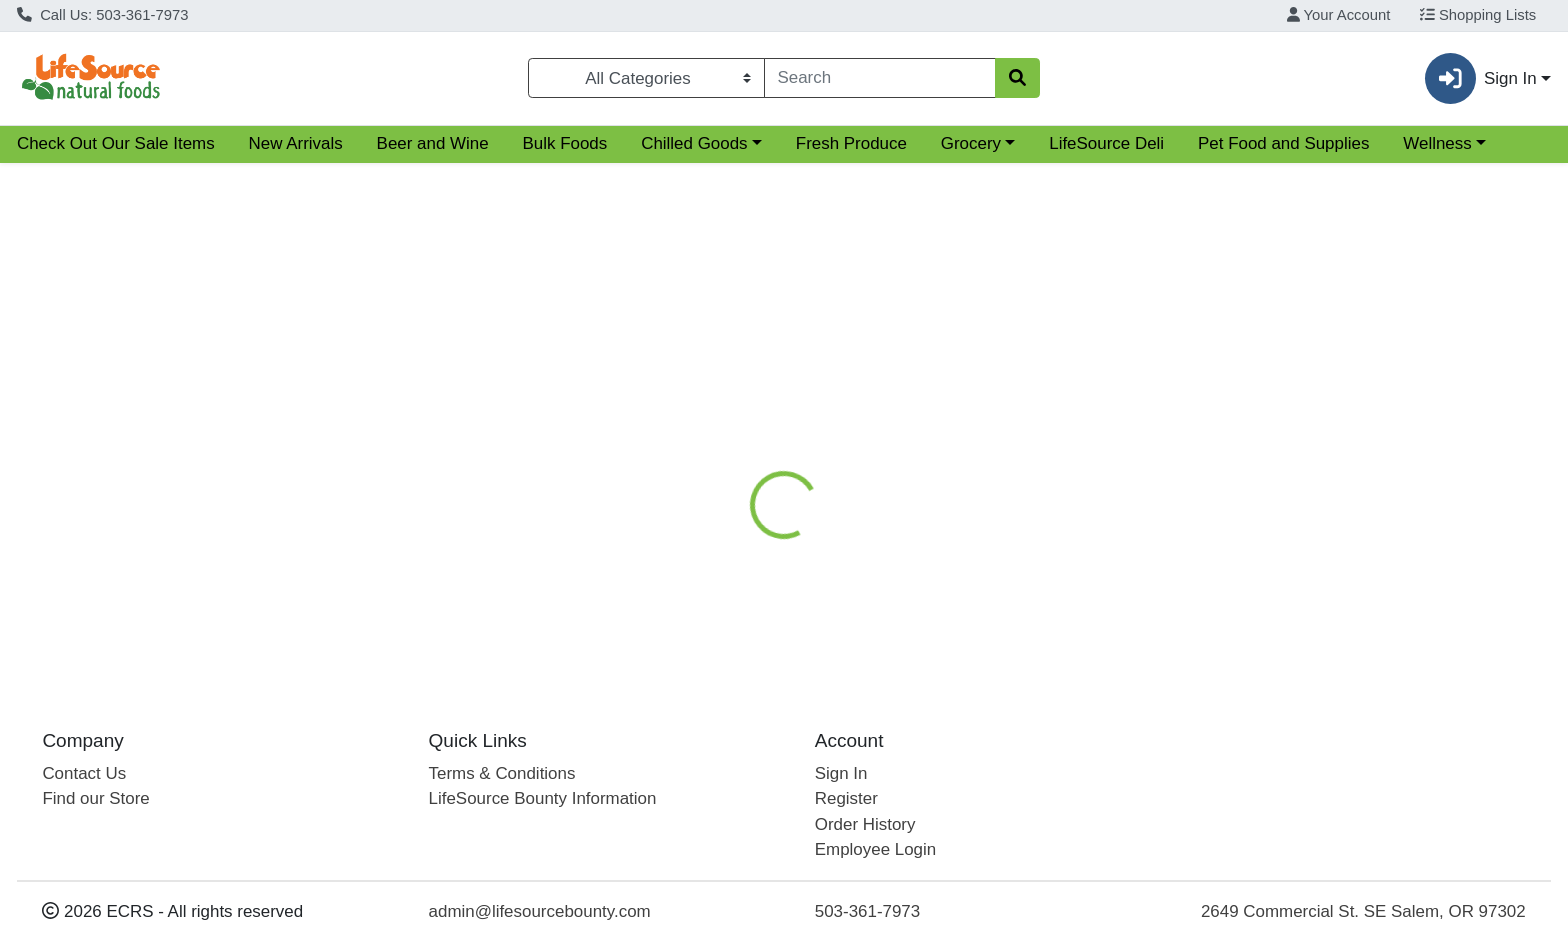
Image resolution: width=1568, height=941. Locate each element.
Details (710, 394)
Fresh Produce (851, 143)
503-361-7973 (867, 911)
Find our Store (95, 798)
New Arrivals (296, 143)
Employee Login (875, 849)
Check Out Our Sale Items (116, 143)
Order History (865, 824)
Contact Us (84, 773)
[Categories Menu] (646, 78)
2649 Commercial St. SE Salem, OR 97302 (1363, 911)
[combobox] (880, 78)
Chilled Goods (694, 143)
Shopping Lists (1478, 15)
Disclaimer (906, 394)
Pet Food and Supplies (1283, 143)
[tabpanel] (1110, 538)
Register (846, 798)
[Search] (880, 78)
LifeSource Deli (1106, 143)
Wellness (1437, 143)
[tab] (710, 393)
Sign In (841, 773)
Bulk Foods (565, 143)
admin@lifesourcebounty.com (540, 911)
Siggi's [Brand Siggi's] (889, 541)
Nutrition (802, 394)
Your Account (1339, 15)
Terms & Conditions (502, 773)
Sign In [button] (1481, 78)
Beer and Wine (433, 143)
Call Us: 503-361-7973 (103, 15)
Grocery (971, 143)
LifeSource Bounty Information (543, 798)
